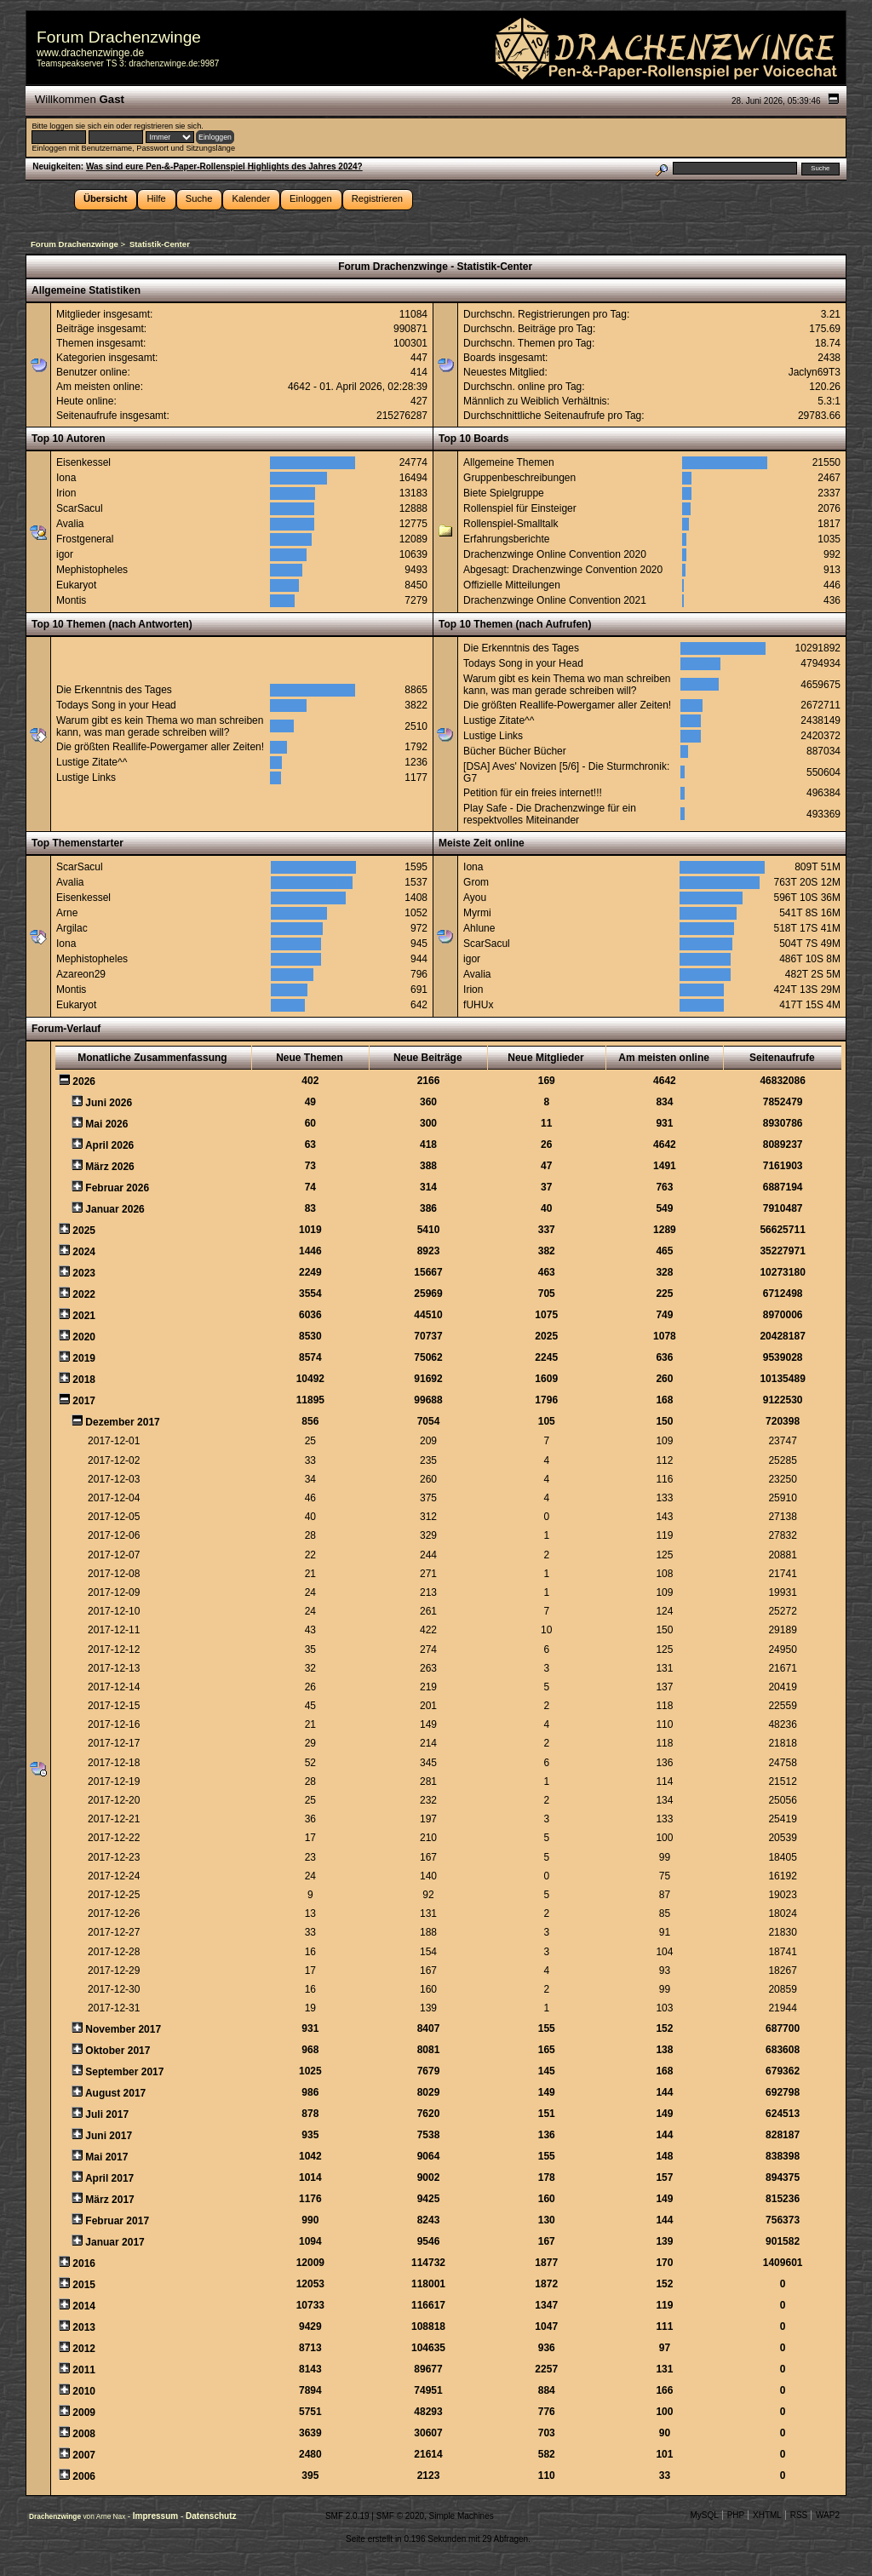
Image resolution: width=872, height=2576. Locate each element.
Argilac (72, 928)
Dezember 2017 (122, 1422)
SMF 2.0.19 (347, 2516)
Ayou (474, 898)
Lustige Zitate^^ (91, 762)
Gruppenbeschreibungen (519, 478)
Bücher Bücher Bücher (514, 751)
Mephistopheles (92, 570)
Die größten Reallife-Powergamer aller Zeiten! (160, 747)
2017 (83, 1401)
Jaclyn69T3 (814, 372)
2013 (83, 2327)
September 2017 (124, 2072)
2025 (83, 1230)
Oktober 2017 (117, 2051)
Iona (66, 478)
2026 (83, 1081)
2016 (83, 2263)
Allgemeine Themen (508, 462)
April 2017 (109, 2178)
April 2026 (109, 1145)
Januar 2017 (114, 2242)
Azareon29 (81, 974)
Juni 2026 (108, 1103)
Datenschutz (211, 2516)
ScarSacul (79, 508)
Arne (66, 913)
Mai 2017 (106, 2157)
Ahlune (479, 928)
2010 (83, 2391)
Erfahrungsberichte (506, 539)
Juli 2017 (107, 2114)
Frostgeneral (84, 539)
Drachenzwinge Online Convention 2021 (554, 600)
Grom (476, 882)
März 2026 (109, 1167)
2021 (83, 1316)
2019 (83, 1358)
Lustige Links (86, 777)
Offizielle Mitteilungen (511, 585)
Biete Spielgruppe (503, 493)
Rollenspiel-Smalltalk (510, 524)
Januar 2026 (114, 1209)
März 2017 (109, 2200)
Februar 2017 (117, 2221)
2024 (83, 1252)
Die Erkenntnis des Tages (114, 690)
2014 (83, 2306)
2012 (83, 2349)
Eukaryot (76, 585)
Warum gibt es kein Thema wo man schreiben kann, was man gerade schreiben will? (159, 726)
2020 (83, 1337)
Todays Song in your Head (116, 705)
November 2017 (123, 2029)
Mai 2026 (106, 1124)
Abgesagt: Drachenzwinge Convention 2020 (563, 570)
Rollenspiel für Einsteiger (520, 508)
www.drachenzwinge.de (90, 53)
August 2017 (115, 2093)
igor (64, 554)
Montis (71, 600)
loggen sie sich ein (81, 126)
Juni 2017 (108, 2136)
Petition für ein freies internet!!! (532, 793)
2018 (83, 1380)
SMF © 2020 (400, 2516)
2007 (83, 2455)
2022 (83, 1294)
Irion (66, 493)
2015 (83, 2285)
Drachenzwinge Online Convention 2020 (554, 554)
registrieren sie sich (167, 126)
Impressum (157, 2516)
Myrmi (477, 913)
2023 (83, 1273)
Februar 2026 (117, 1188)
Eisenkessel (83, 462)
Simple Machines (461, 2516)
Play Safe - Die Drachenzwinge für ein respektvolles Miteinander (549, 814)
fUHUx (478, 1005)
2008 (83, 2434)
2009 (83, 2412)
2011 (83, 2370)
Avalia (69, 524)
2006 (83, 2476)
